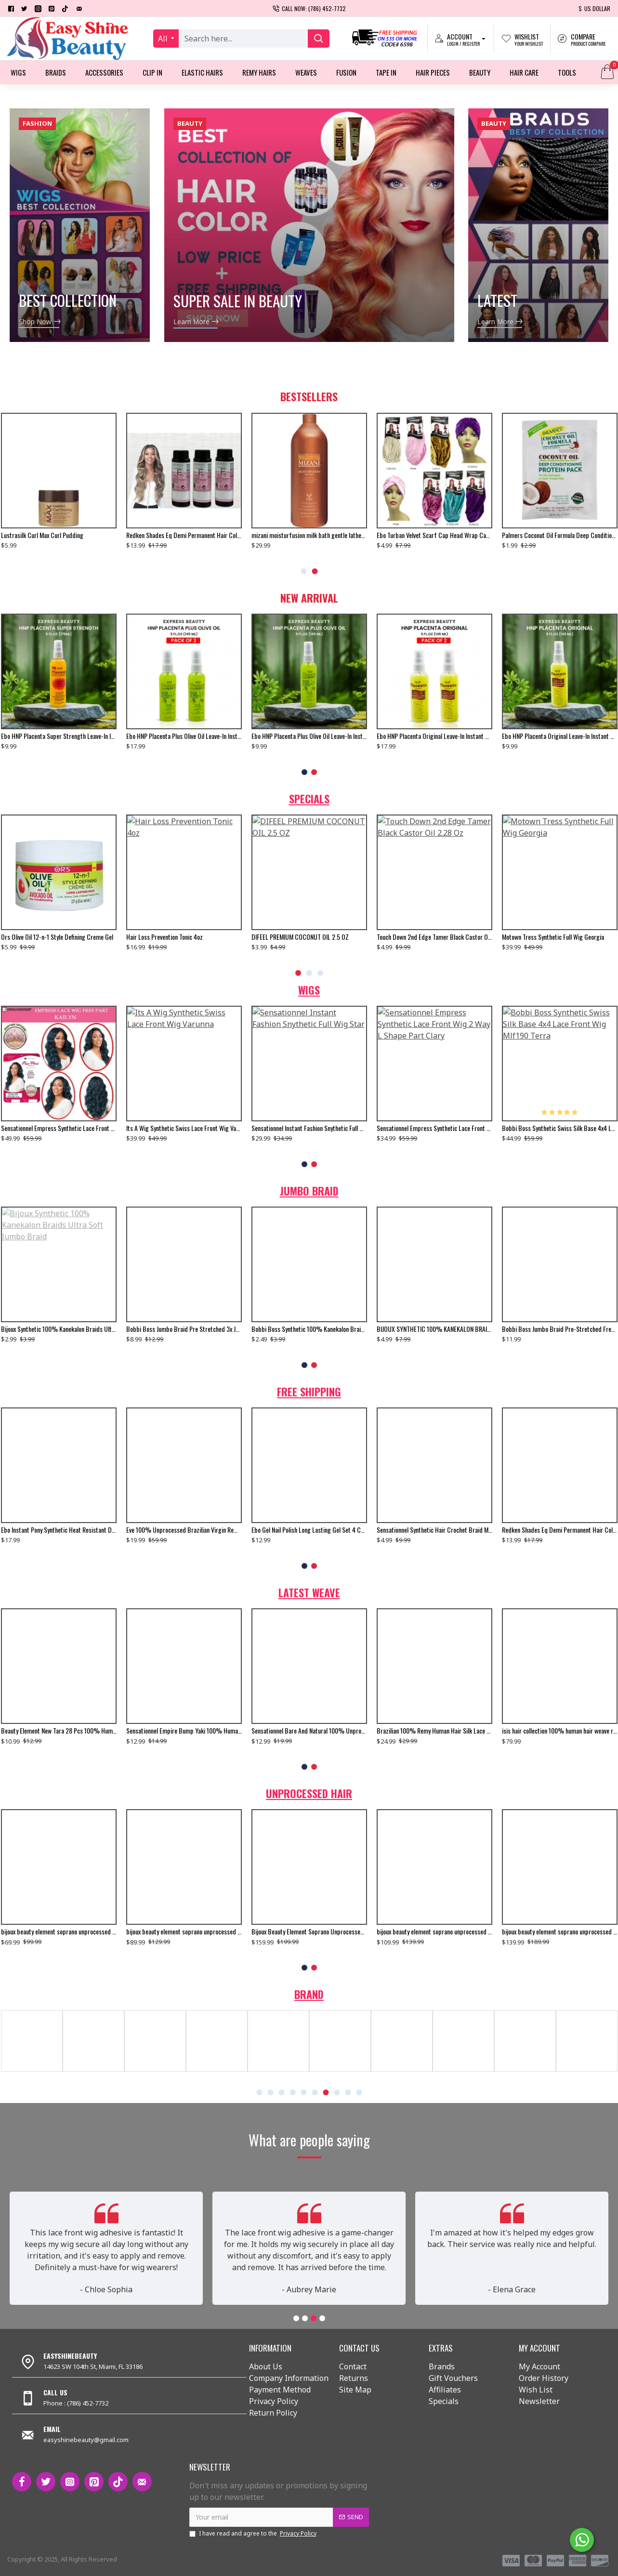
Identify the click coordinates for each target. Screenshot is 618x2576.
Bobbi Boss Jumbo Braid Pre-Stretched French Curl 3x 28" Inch (560, 1329)
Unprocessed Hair (309, 1793)
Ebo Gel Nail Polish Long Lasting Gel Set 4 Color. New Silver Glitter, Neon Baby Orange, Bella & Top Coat (309, 1529)
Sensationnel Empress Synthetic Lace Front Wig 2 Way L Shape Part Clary (434, 1128)
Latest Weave (309, 1592)
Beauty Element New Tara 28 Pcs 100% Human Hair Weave (59, 1730)
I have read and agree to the (253, 2533)
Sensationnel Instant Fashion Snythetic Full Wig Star (309, 1128)
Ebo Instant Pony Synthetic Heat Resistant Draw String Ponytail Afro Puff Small (59, 1529)
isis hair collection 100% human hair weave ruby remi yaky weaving (560, 1730)
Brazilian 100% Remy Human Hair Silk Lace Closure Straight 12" (434, 1730)
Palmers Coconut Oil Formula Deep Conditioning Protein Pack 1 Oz (560, 535)
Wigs (309, 990)
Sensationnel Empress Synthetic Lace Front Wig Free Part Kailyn (59, 1128)
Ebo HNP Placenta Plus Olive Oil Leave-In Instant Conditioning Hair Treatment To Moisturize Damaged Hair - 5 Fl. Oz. (309, 736)
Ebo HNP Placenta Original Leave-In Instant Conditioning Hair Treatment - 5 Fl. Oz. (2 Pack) (434, 736)
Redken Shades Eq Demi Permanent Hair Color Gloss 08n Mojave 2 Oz (184, 535)
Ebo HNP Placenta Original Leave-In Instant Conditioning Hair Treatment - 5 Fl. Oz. (560, 736)
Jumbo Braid (309, 1190)
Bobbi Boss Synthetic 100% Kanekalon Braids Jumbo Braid (309, 1329)
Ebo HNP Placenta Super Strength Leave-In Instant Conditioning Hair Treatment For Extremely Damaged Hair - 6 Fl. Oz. (59, 736)
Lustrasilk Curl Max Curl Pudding (42, 535)
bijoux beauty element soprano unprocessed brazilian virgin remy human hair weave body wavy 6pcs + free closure (59, 1931)
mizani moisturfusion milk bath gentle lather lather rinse (309, 535)
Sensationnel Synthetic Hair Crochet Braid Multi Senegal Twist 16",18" (434, 1529)
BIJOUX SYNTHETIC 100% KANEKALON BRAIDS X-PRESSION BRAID (434, 1329)
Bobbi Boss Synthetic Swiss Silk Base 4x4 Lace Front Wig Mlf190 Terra (560, 1128)
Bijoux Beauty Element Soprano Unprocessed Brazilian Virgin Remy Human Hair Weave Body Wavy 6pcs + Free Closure (309, 1931)
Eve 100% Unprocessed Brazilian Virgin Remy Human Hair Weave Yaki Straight (184, 1529)
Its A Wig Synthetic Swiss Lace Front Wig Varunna (184, 1128)
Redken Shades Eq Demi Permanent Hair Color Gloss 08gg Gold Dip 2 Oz (560, 1529)
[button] (303, 571)
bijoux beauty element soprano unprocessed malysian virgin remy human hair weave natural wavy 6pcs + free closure (488, 937)
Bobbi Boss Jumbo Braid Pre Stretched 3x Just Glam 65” (184, 1329)
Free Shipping (309, 1391)
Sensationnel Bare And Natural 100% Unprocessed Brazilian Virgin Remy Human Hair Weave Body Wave (309, 1730)
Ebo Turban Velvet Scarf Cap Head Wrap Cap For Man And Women (434, 535)
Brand (309, 1994)
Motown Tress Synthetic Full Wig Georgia (231, 937)
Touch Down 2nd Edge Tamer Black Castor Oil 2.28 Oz (113, 937)
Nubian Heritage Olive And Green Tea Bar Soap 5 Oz (363, 937)
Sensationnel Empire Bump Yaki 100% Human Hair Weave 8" (184, 1730)
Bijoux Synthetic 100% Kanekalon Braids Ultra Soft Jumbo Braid (59, 1329)
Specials (309, 798)
